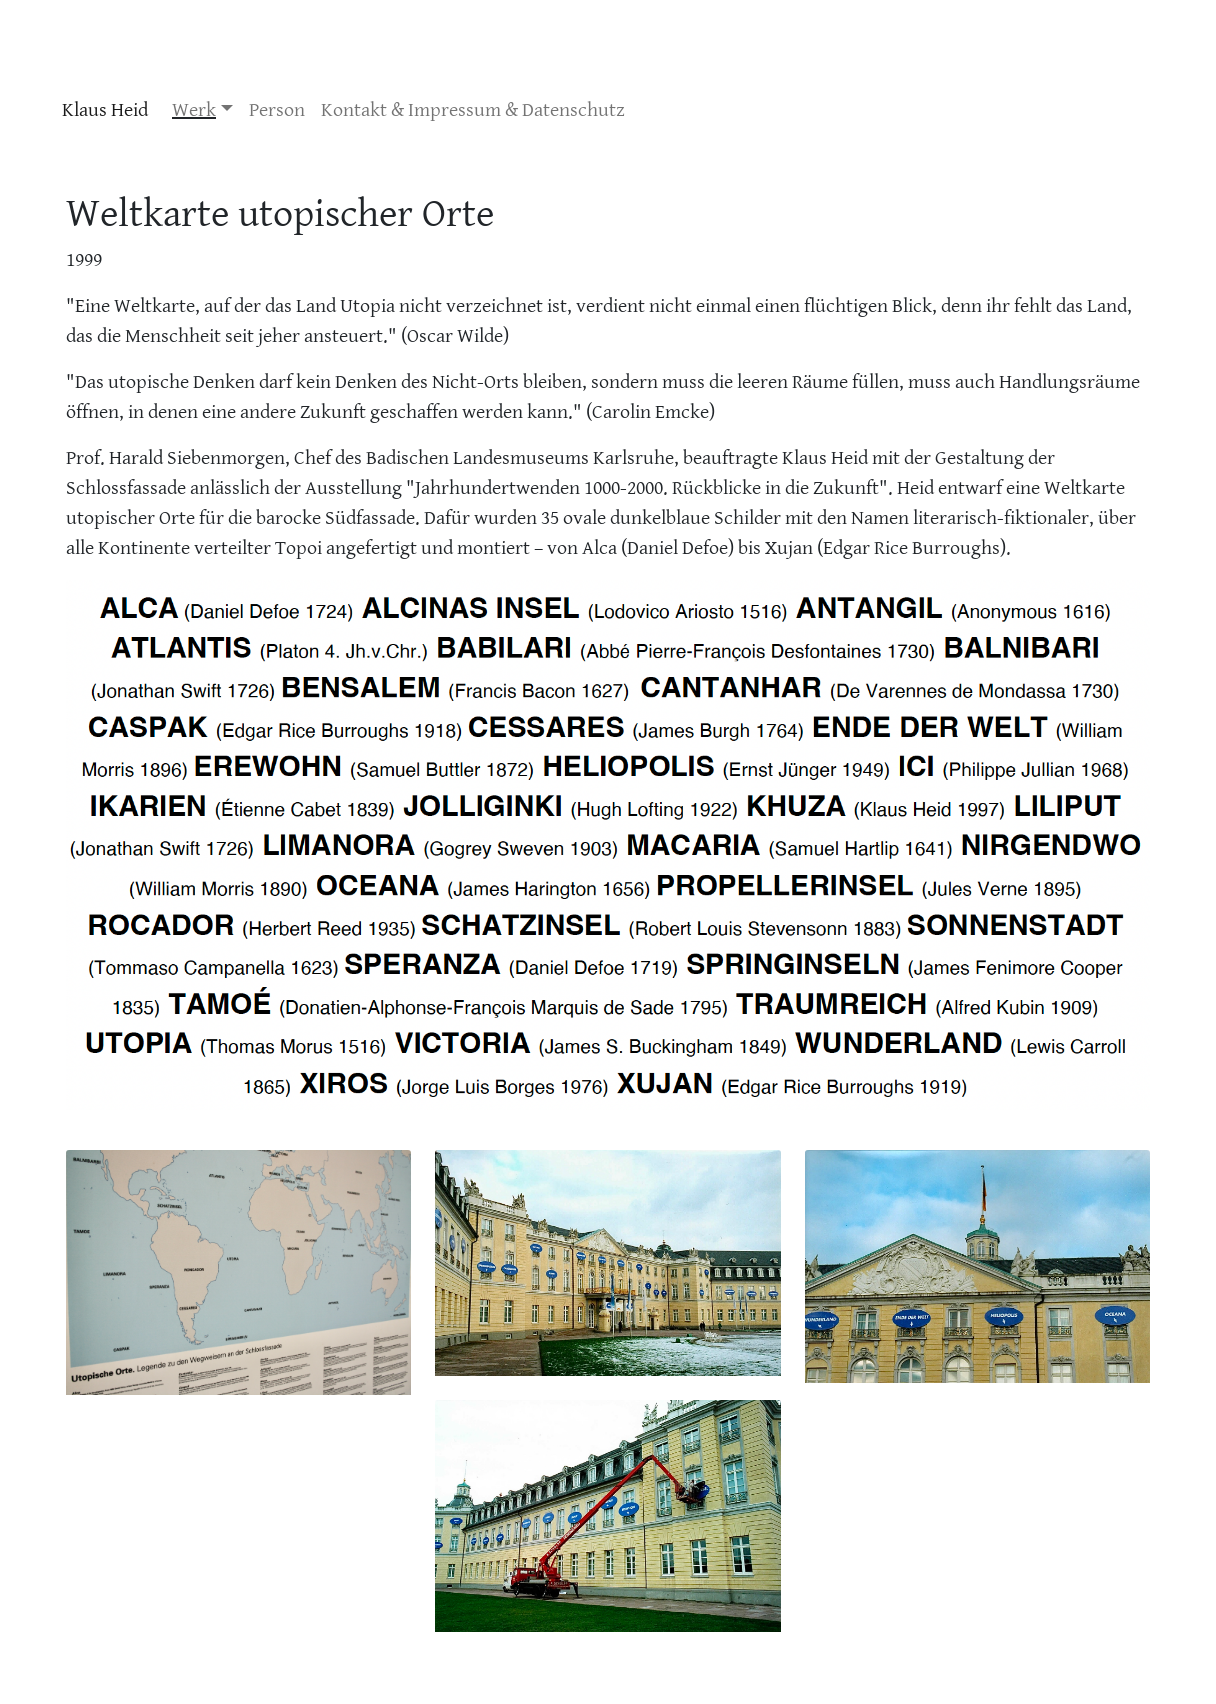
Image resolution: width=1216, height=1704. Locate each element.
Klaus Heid (105, 110)
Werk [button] (194, 110)
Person (277, 110)
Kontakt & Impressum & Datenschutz (473, 110)
